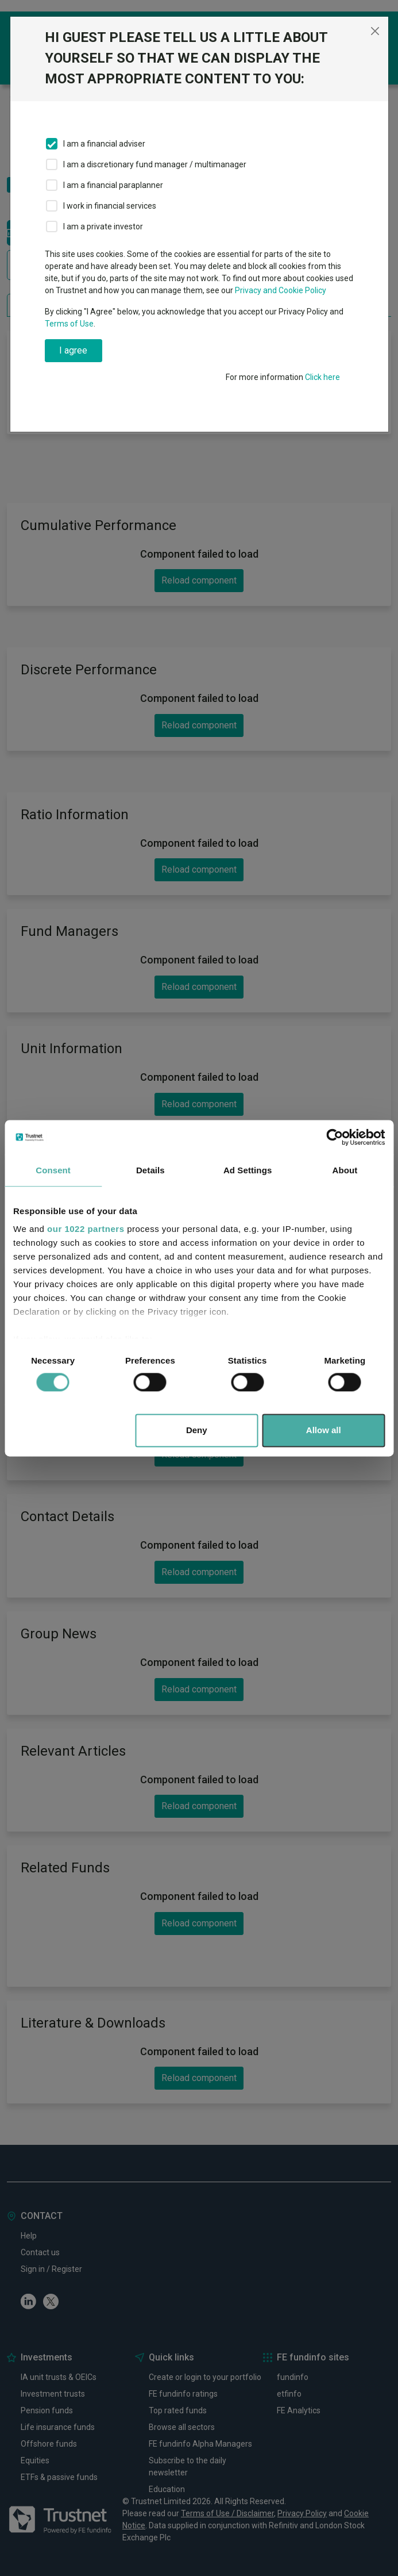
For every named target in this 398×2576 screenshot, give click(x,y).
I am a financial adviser (104, 143)
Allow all (323, 1430)
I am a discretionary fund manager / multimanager (154, 164)
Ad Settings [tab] (247, 1170)
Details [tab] (150, 1170)
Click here (322, 377)
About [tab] (344, 1170)
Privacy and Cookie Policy (280, 290)
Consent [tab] (53, 1170)
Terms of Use (69, 323)
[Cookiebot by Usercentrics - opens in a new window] (334, 1137)
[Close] (375, 31)
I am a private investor (103, 226)
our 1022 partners (85, 1229)
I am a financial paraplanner (113, 185)
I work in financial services (109, 206)
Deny (196, 1430)
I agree (73, 350)
